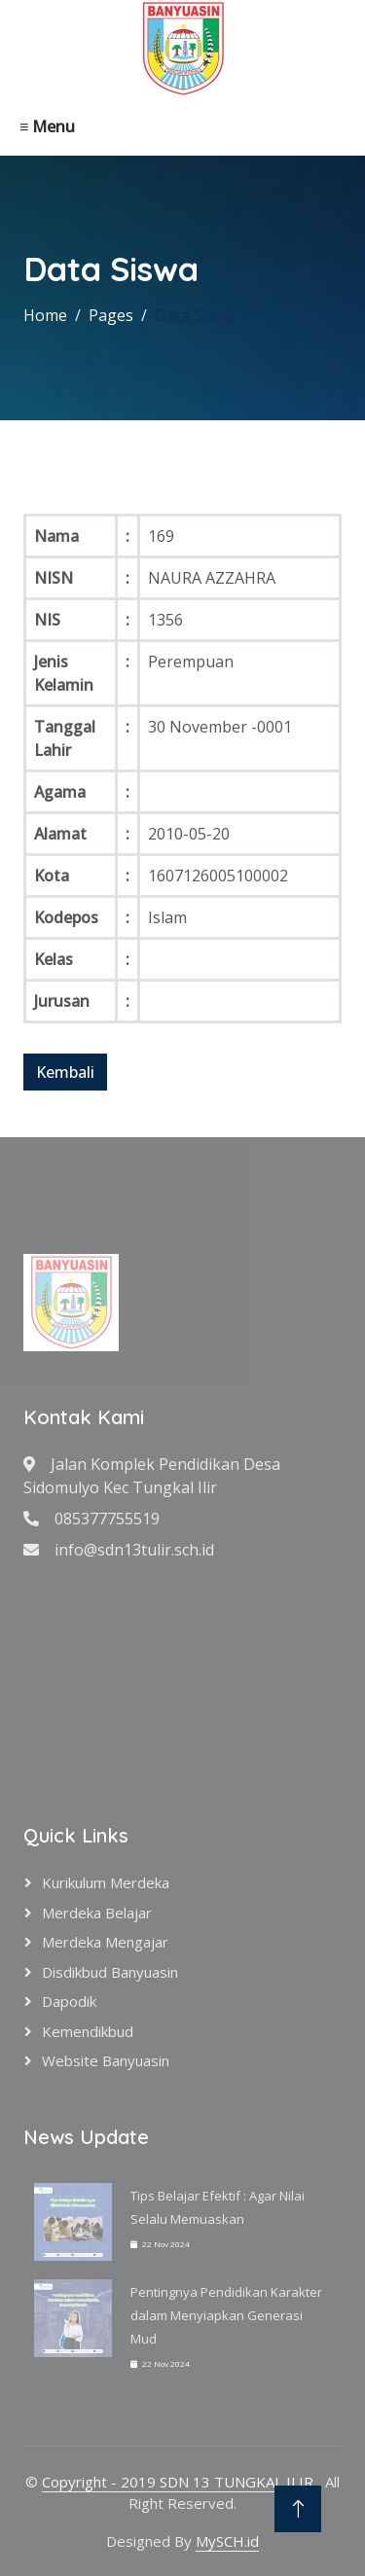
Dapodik (69, 2001)
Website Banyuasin (105, 2060)
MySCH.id (227, 2541)
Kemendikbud (87, 2031)
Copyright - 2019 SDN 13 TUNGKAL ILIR (179, 2481)
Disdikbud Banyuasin (110, 1972)
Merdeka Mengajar (105, 1941)
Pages (111, 315)
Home (45, 315)
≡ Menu (47, 126)
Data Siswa (195, 315)
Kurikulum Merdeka (105, 1882)
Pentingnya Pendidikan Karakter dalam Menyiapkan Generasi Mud (226, 2315)
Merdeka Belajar (97, 1912)
